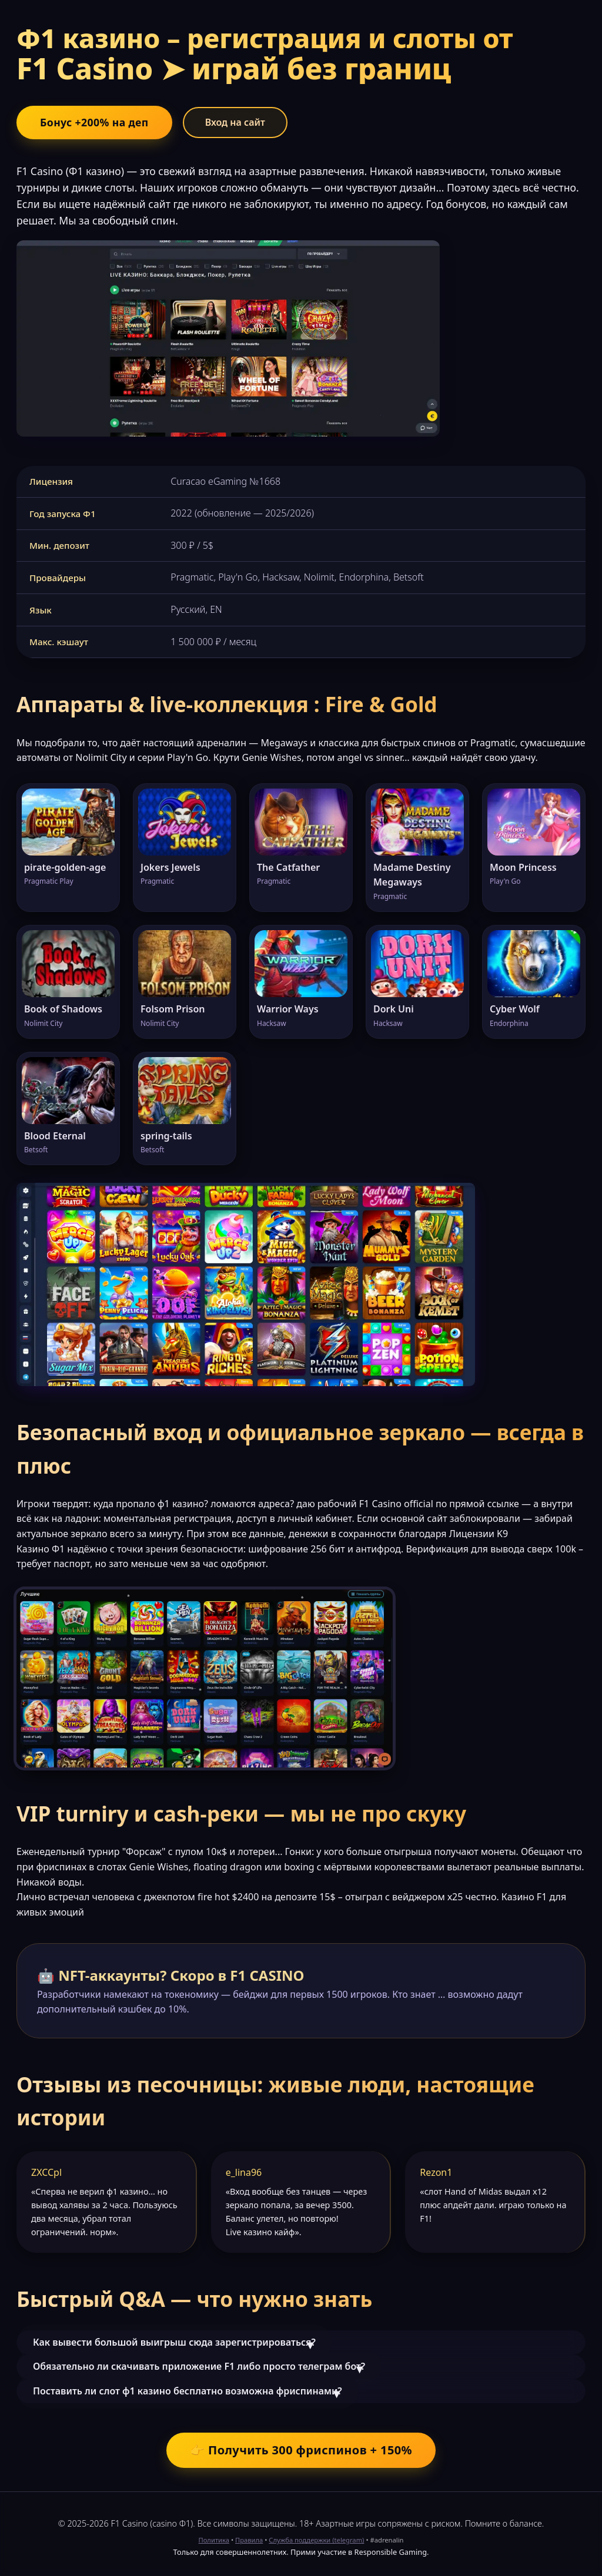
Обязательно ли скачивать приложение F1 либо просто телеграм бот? (199, 2366)
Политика (214, 2539)
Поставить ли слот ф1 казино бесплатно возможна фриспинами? (187, 2390)
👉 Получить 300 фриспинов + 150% (301, 2450)
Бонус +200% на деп (94, 122)
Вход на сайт (235, 122)
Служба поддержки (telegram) (316, 2539)
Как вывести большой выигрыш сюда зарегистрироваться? (174, 2342)
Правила (249, 2539)
